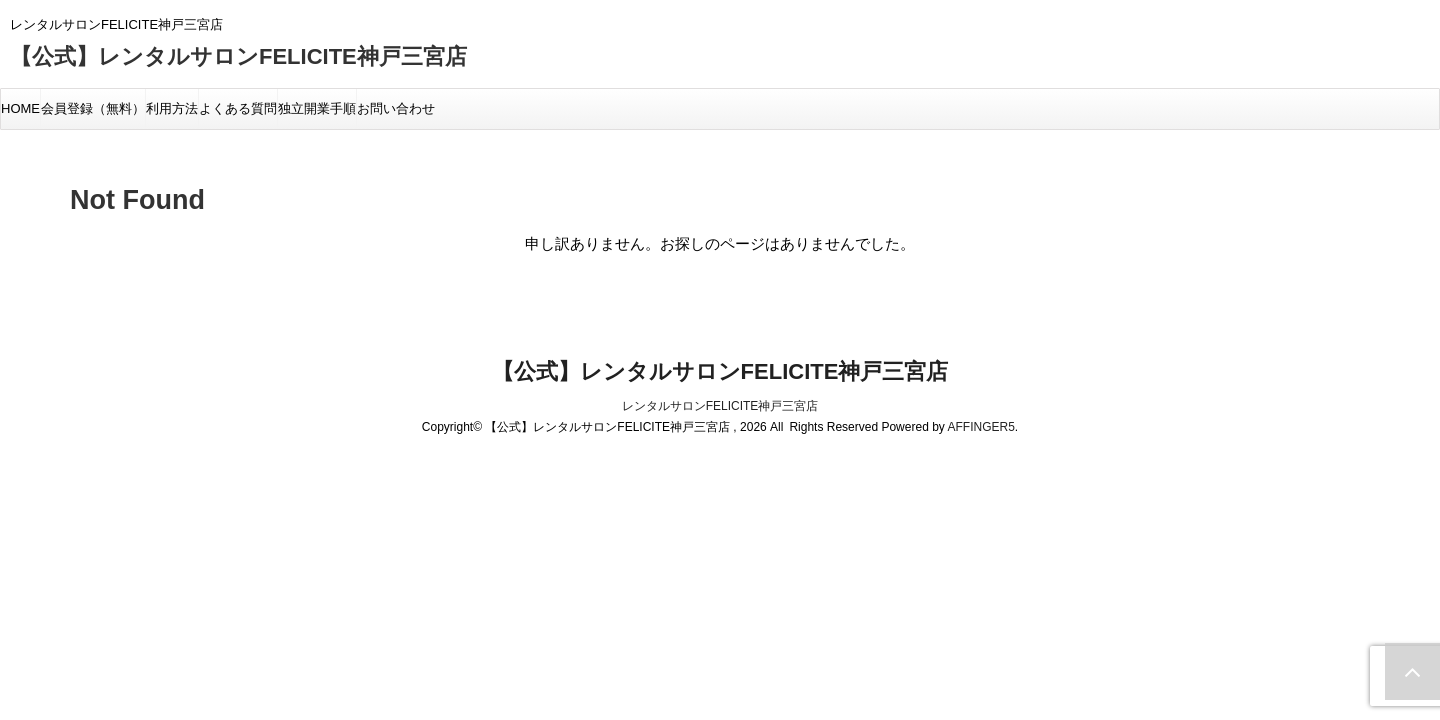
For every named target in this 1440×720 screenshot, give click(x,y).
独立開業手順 (317, 108)
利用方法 (172, 108)
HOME (20, 108)
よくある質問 (238, 108)
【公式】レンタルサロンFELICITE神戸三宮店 (238, 56)
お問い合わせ (396, 108)
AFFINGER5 (980, 427)
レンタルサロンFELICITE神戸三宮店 (720, 406)
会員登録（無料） (93, 108)
